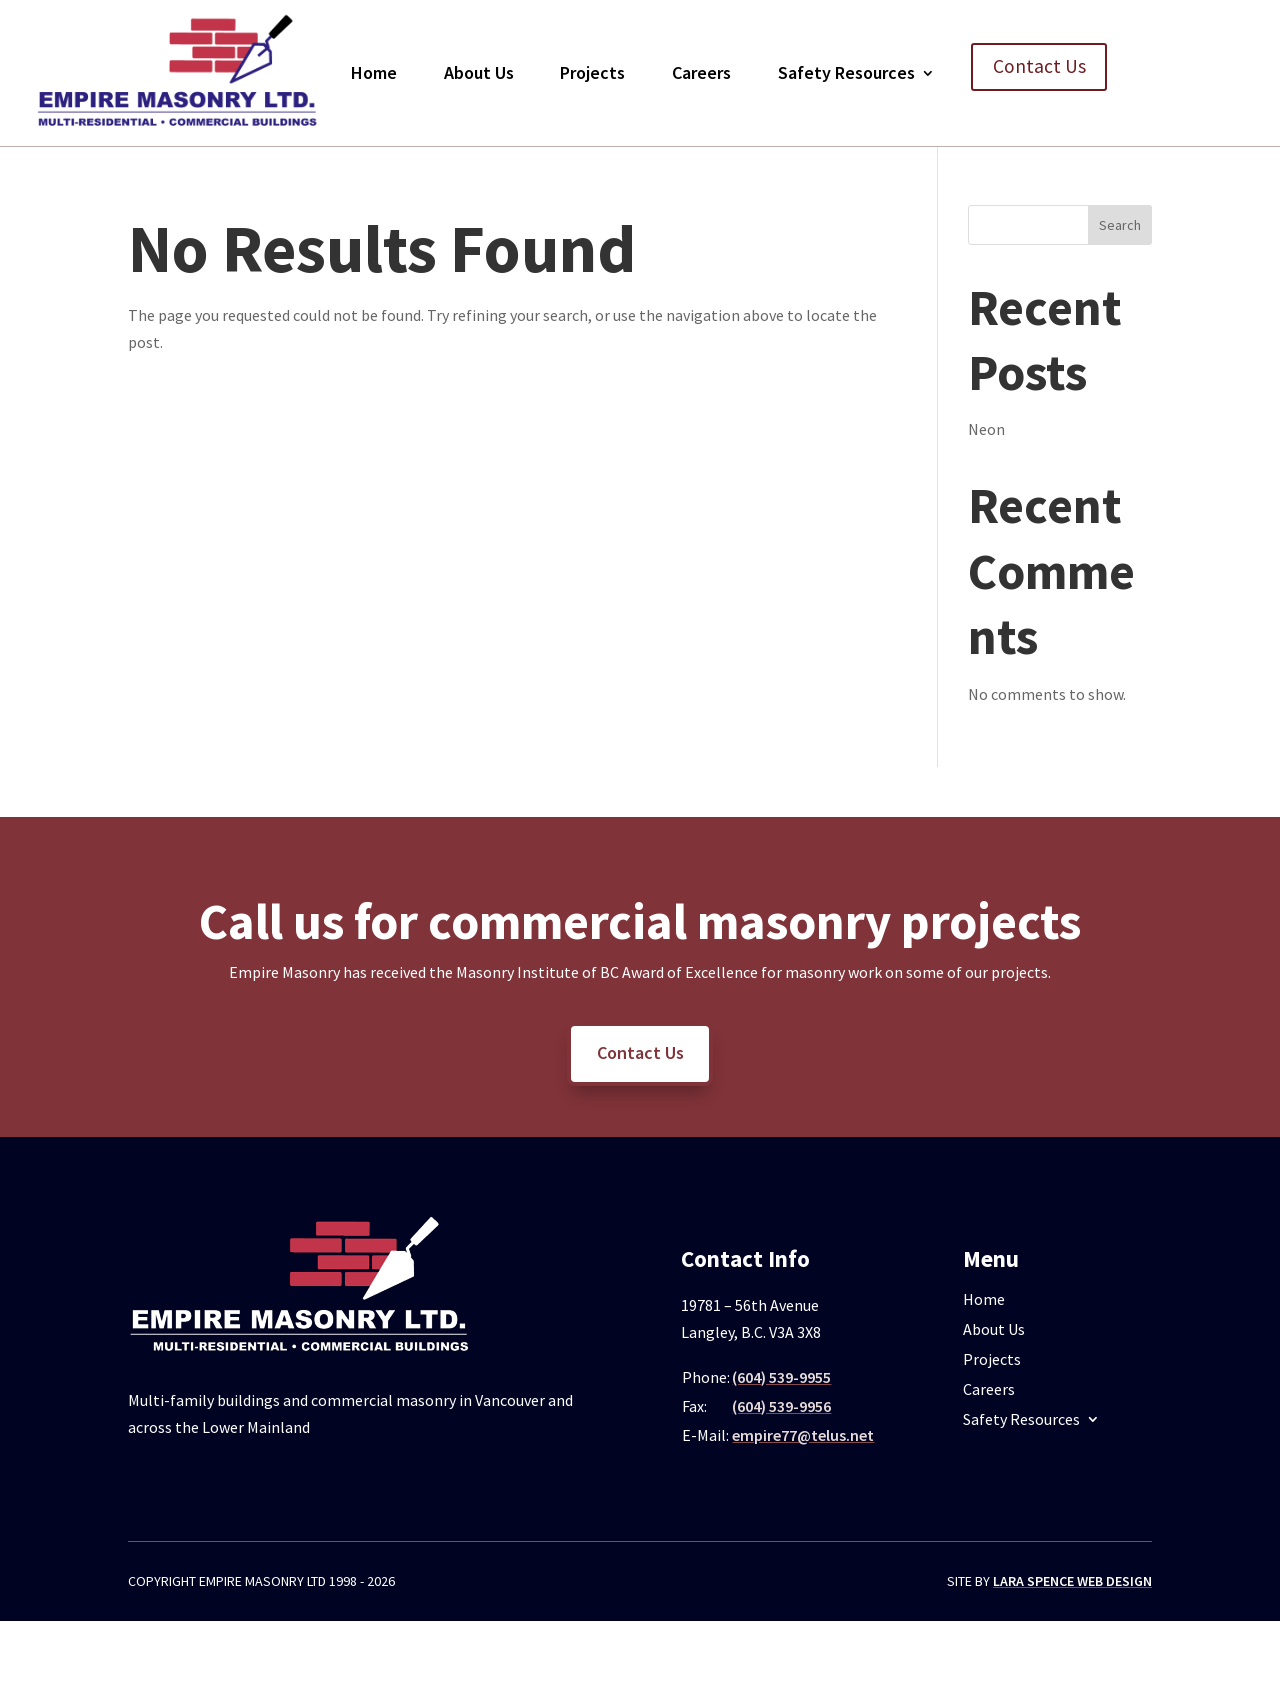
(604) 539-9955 (781, 1377)
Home (374, 72)
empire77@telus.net (803, 1435)
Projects (592, 72)
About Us (479, 72)
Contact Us (1039, 67)
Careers (701, 72)
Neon (986, 429)
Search (1120, 225)
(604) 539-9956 (781, 1406)
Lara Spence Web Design (1072, 1581)
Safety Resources (846, 72)
